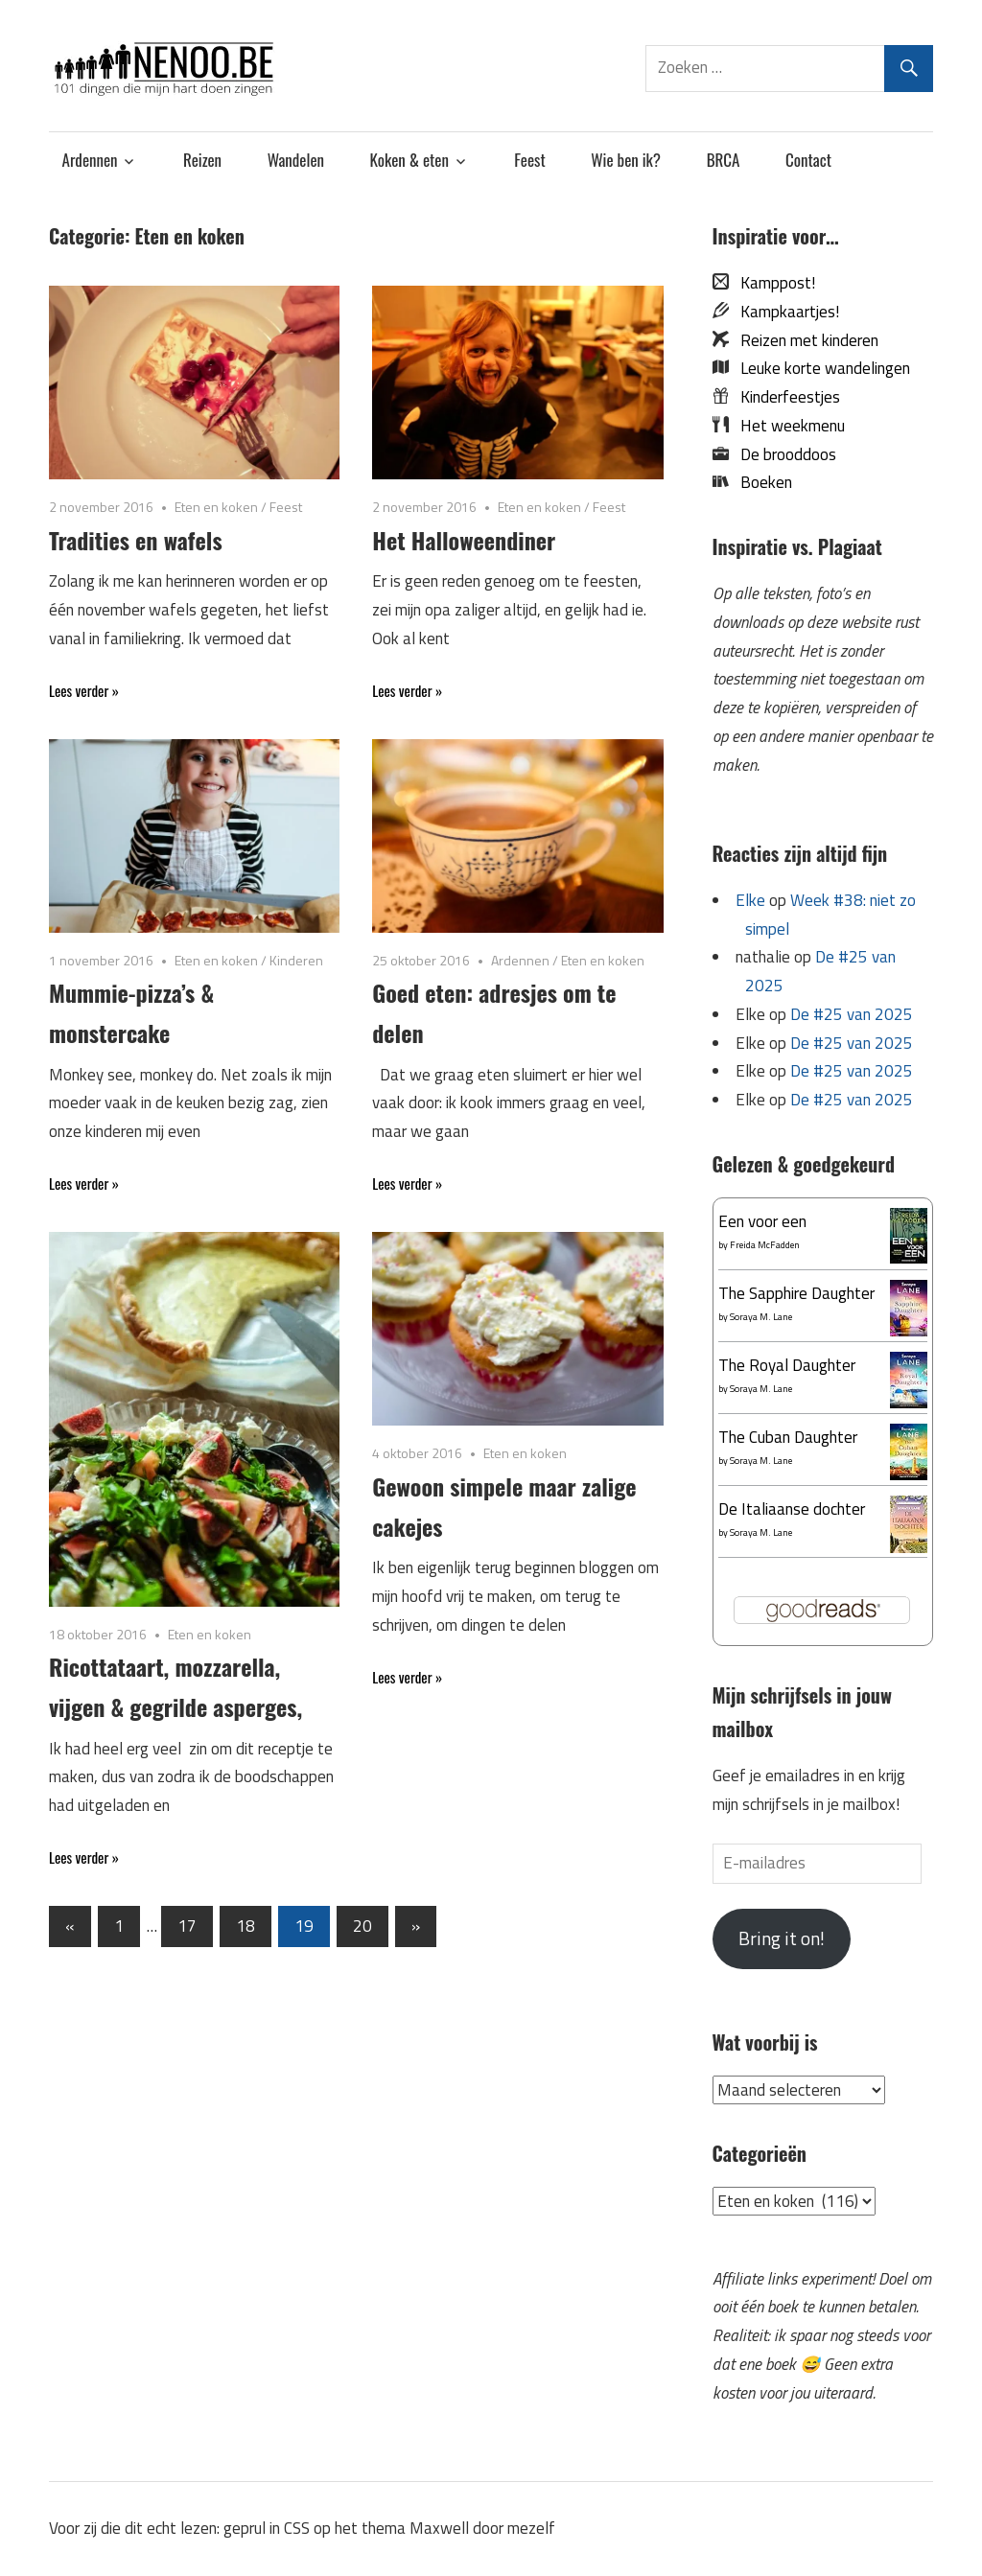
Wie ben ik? (626, 160)
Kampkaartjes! (784, 311)
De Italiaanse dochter (791, 1509)
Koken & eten (409, 160)
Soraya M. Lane (761, 1317)
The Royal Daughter (786, 1365)
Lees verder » (84, 690)
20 (362, 1926)
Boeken (760, 482)
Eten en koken (216, 507)
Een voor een (762, 1221)
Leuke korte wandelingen (819, 368)
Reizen (202, 160)
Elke (750, 900)
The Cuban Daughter (787, 1437)
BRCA (723, 160)
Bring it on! (781, 1938)
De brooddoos (782, 454)
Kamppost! (772, 282)
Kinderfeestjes (784, 396)
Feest (529, 160)
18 (245, 1926)
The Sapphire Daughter (796, 1293)
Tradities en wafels (135, 539)
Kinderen (296, 960)
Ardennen (90, 160)
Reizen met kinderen (803, 340)
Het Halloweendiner (463, 539)
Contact (808, 160)
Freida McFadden (765, 1245)
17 (187, 1926)
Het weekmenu (787, 425)
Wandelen (296, 160)
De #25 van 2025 (851, 1014)
